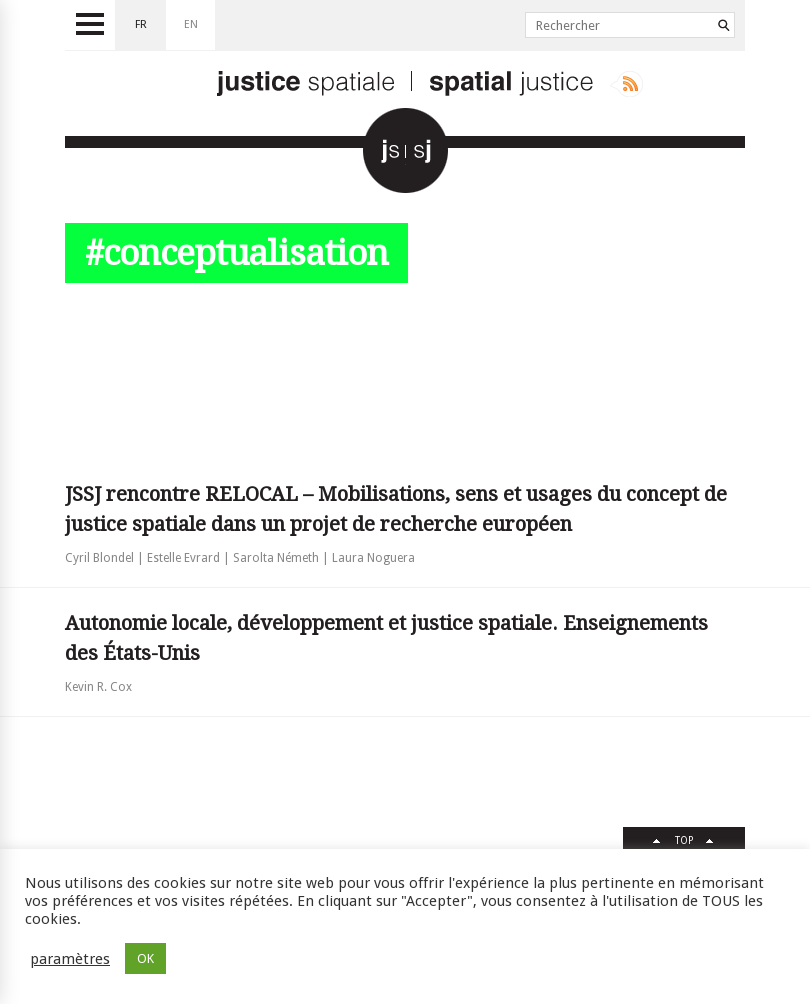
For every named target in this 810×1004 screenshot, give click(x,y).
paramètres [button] (70, 959)
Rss (626, 84)
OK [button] (145, 958)
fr (141, 24)
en (191, 24)
